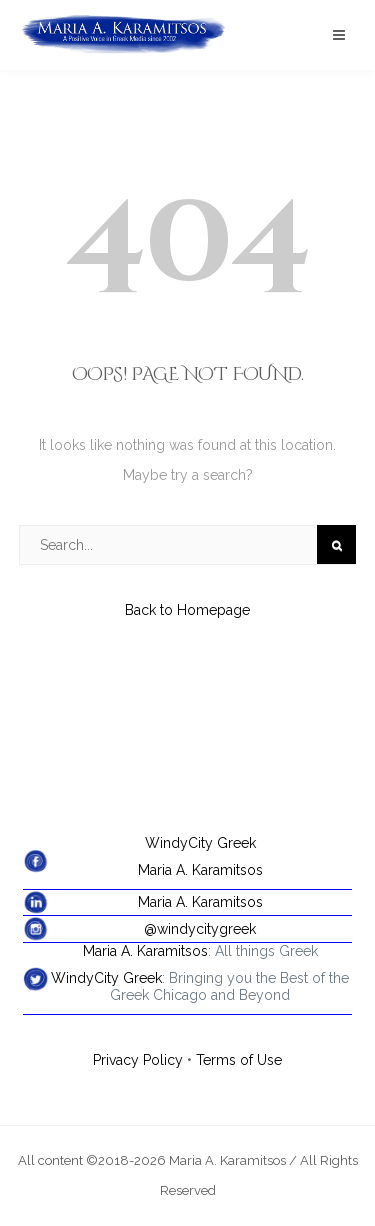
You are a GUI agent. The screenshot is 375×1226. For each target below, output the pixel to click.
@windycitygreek (200, 929)
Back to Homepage (187, 610)
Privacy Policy (138, 1060)
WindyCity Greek (200, 843)
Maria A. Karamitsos (200, 870)
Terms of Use (239, 1060)
